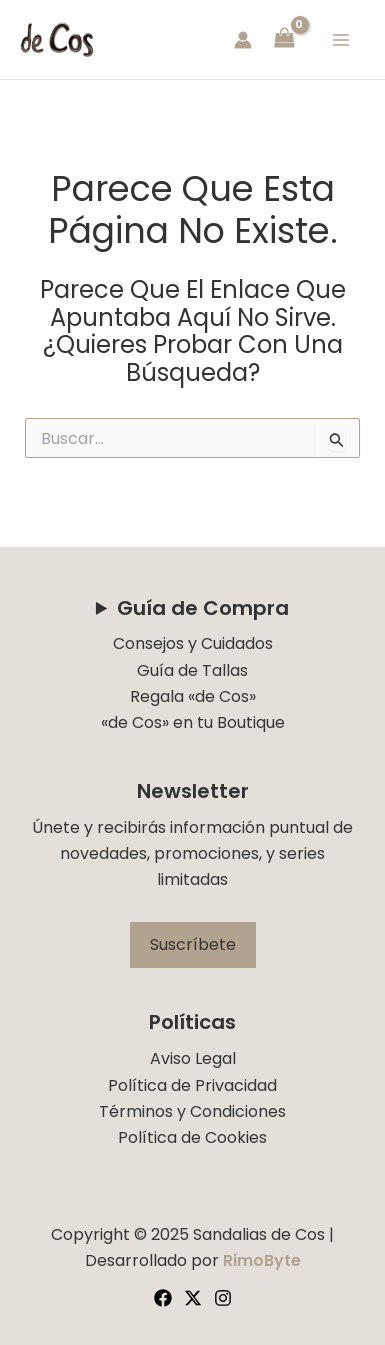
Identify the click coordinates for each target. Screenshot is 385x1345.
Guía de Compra (203, 608)
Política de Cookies (192, 1137)
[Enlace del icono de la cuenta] (243, 40)
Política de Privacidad (192, 1085)
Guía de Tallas (192, 670)
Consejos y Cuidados (193, 643)
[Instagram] (223, 1298)
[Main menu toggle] (341, 39)
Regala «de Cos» (193, 696)
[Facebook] (163, 1298)
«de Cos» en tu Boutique (193, 722)
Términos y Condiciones (192, 1111)
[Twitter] (193, 1298)
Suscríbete (193, 944)
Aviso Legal (193, 1058)
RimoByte (262, 1260)
